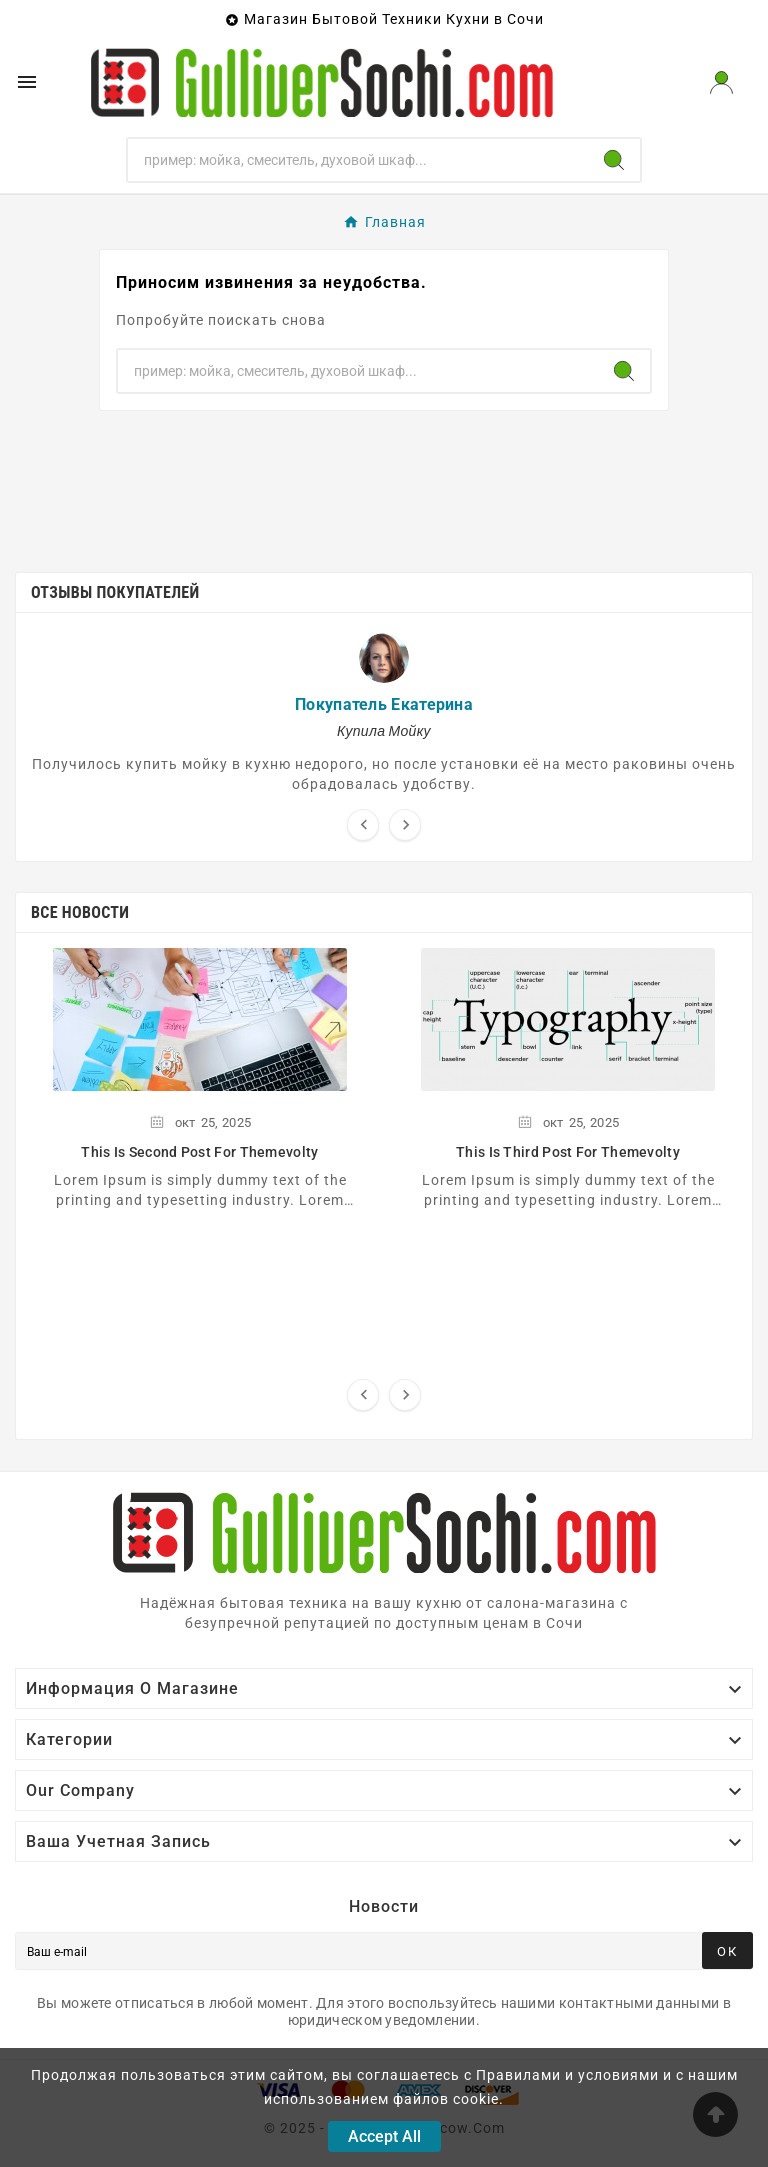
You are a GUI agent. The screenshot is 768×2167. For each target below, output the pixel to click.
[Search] (614, 160)
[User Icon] (721, 82)
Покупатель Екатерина (384, 704)
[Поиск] (358, 160)
